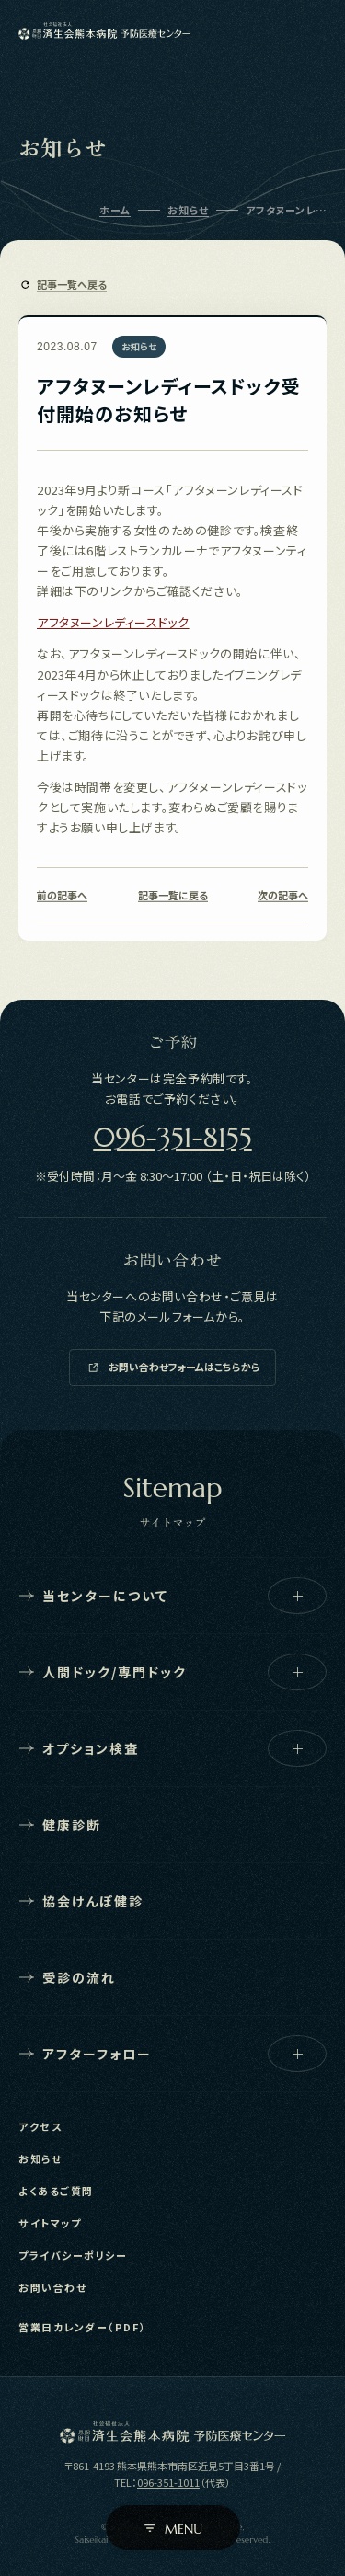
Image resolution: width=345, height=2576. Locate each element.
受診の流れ (67, 1977)
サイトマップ (49, 2222)
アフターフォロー (172, 2053)
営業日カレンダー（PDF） (82, 2326)
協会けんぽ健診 (81, 1901)
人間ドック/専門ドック (172, 1672)
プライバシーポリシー (72, 2255)
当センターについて (172, 1595)
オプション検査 (172, 1748)
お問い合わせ (52, 2287)
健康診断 (59, 1824)
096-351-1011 (168, 2482)
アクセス (40, 2126)
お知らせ (40, 2158)
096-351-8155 (172, 1137)
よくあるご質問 (56, 2190)
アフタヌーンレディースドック (113, 622)
